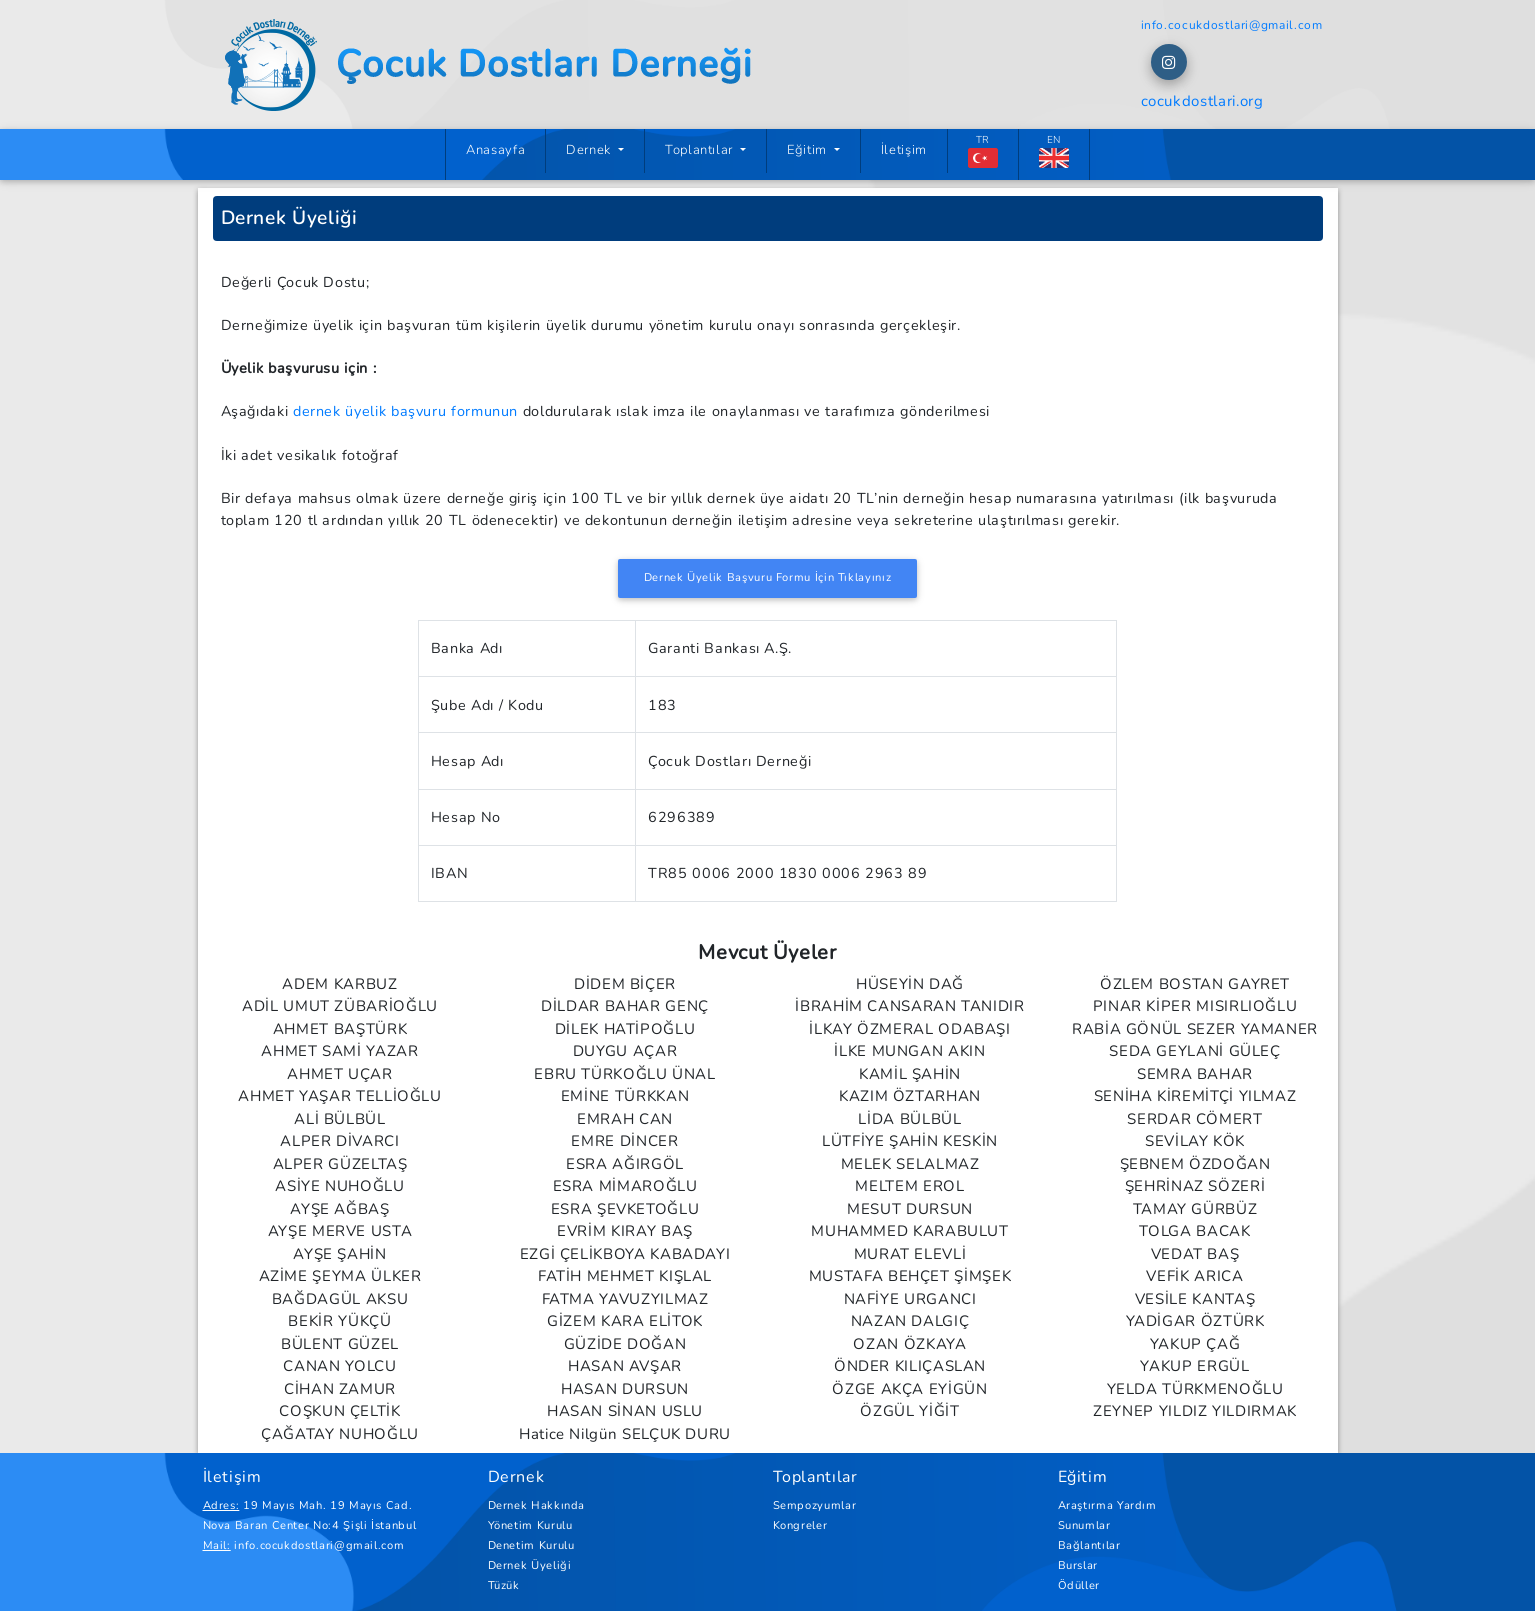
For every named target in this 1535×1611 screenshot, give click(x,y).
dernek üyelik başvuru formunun (405, 411)
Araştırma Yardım (1107, 1505)
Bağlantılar (1089, 1545)
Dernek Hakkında (537, 1505)
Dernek (590, 150)
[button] (1169, 62)
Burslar (1078, 1565)
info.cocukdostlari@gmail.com (1232, 25)
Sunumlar (1084, 1525)
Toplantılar (701, 150)
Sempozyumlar (815, 1505)
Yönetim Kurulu (530, 1525)
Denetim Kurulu (531, 1545)
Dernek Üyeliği (530, 1565)
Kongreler (800, 1525)
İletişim (904, 150)
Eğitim (808, 150)
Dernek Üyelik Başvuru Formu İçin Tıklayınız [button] (768, 577)
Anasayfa (506, 149)
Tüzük (504, 1585)
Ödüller (1079, 1585)
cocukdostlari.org (1202, 101)
